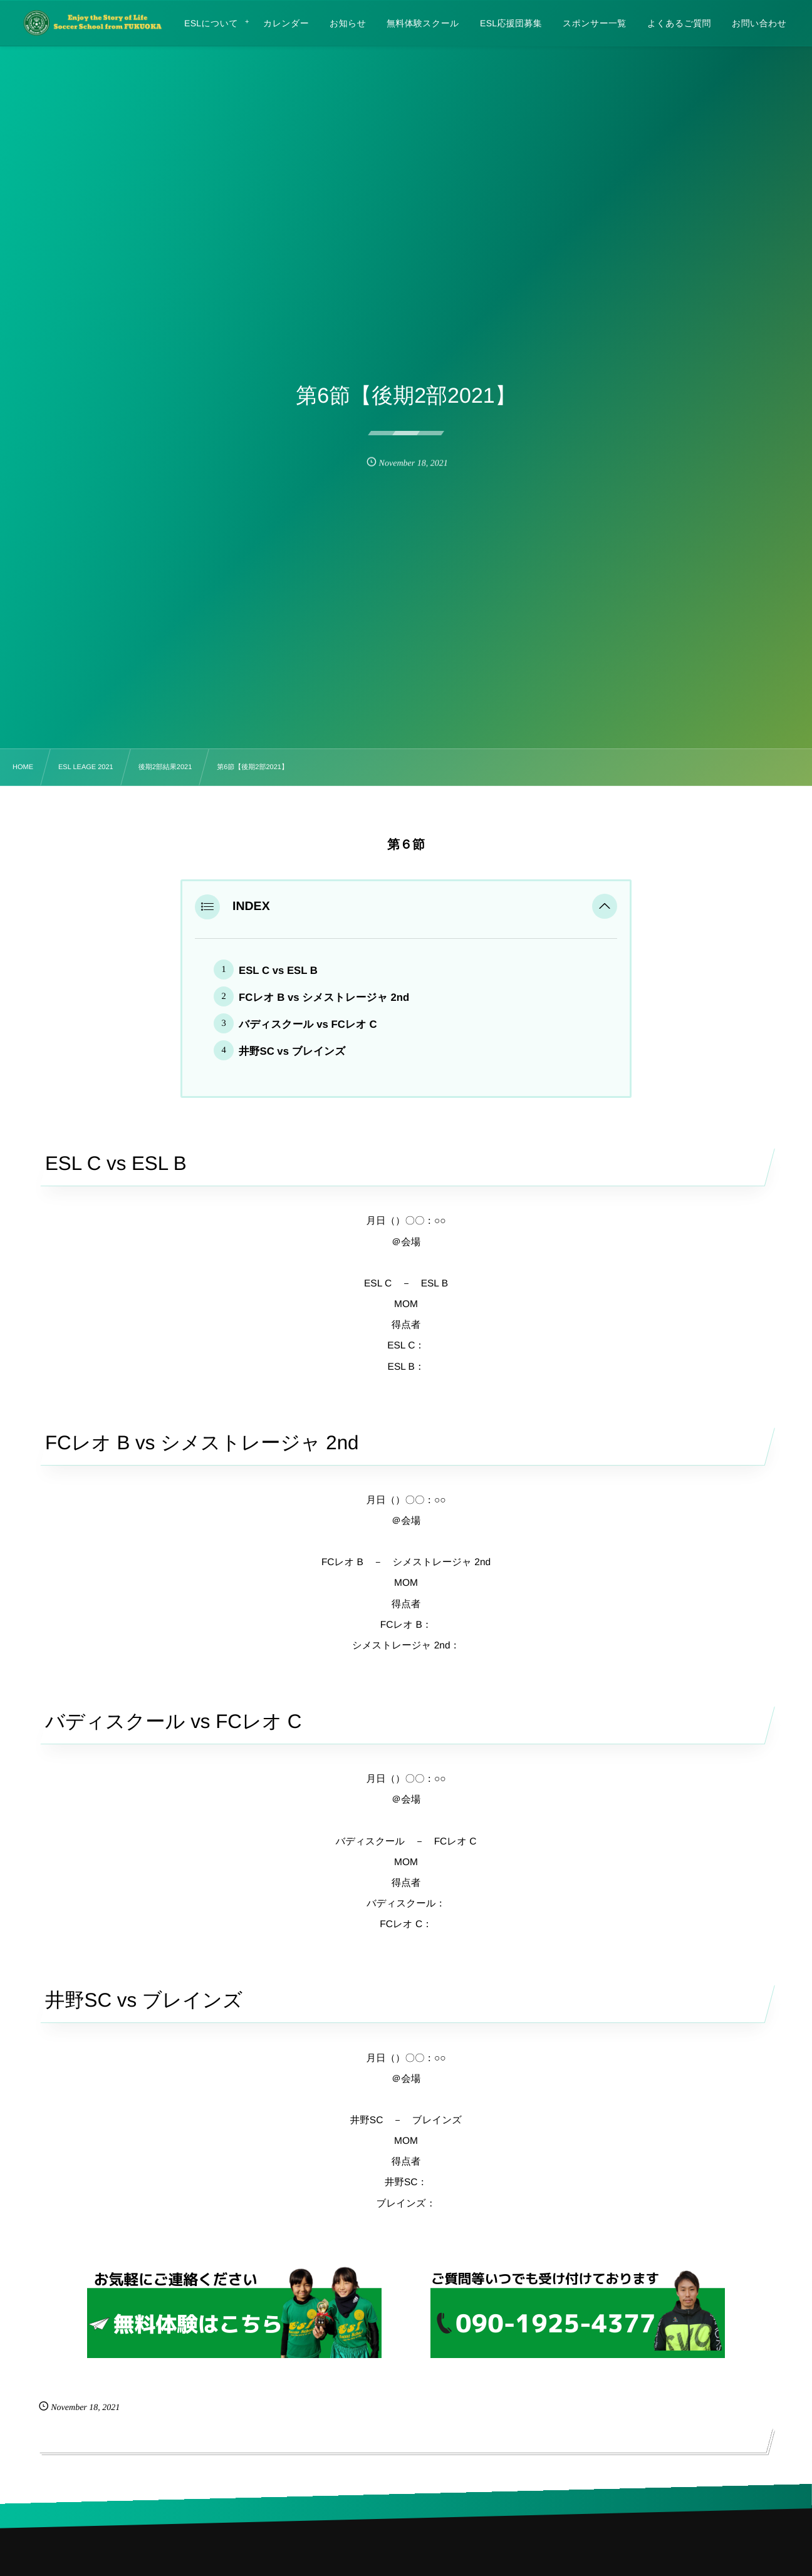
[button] (604, 907)
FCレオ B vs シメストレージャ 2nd (324, 997)
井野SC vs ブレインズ (292, 1051)
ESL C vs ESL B (278, 970)
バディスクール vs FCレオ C (308, 1024)
